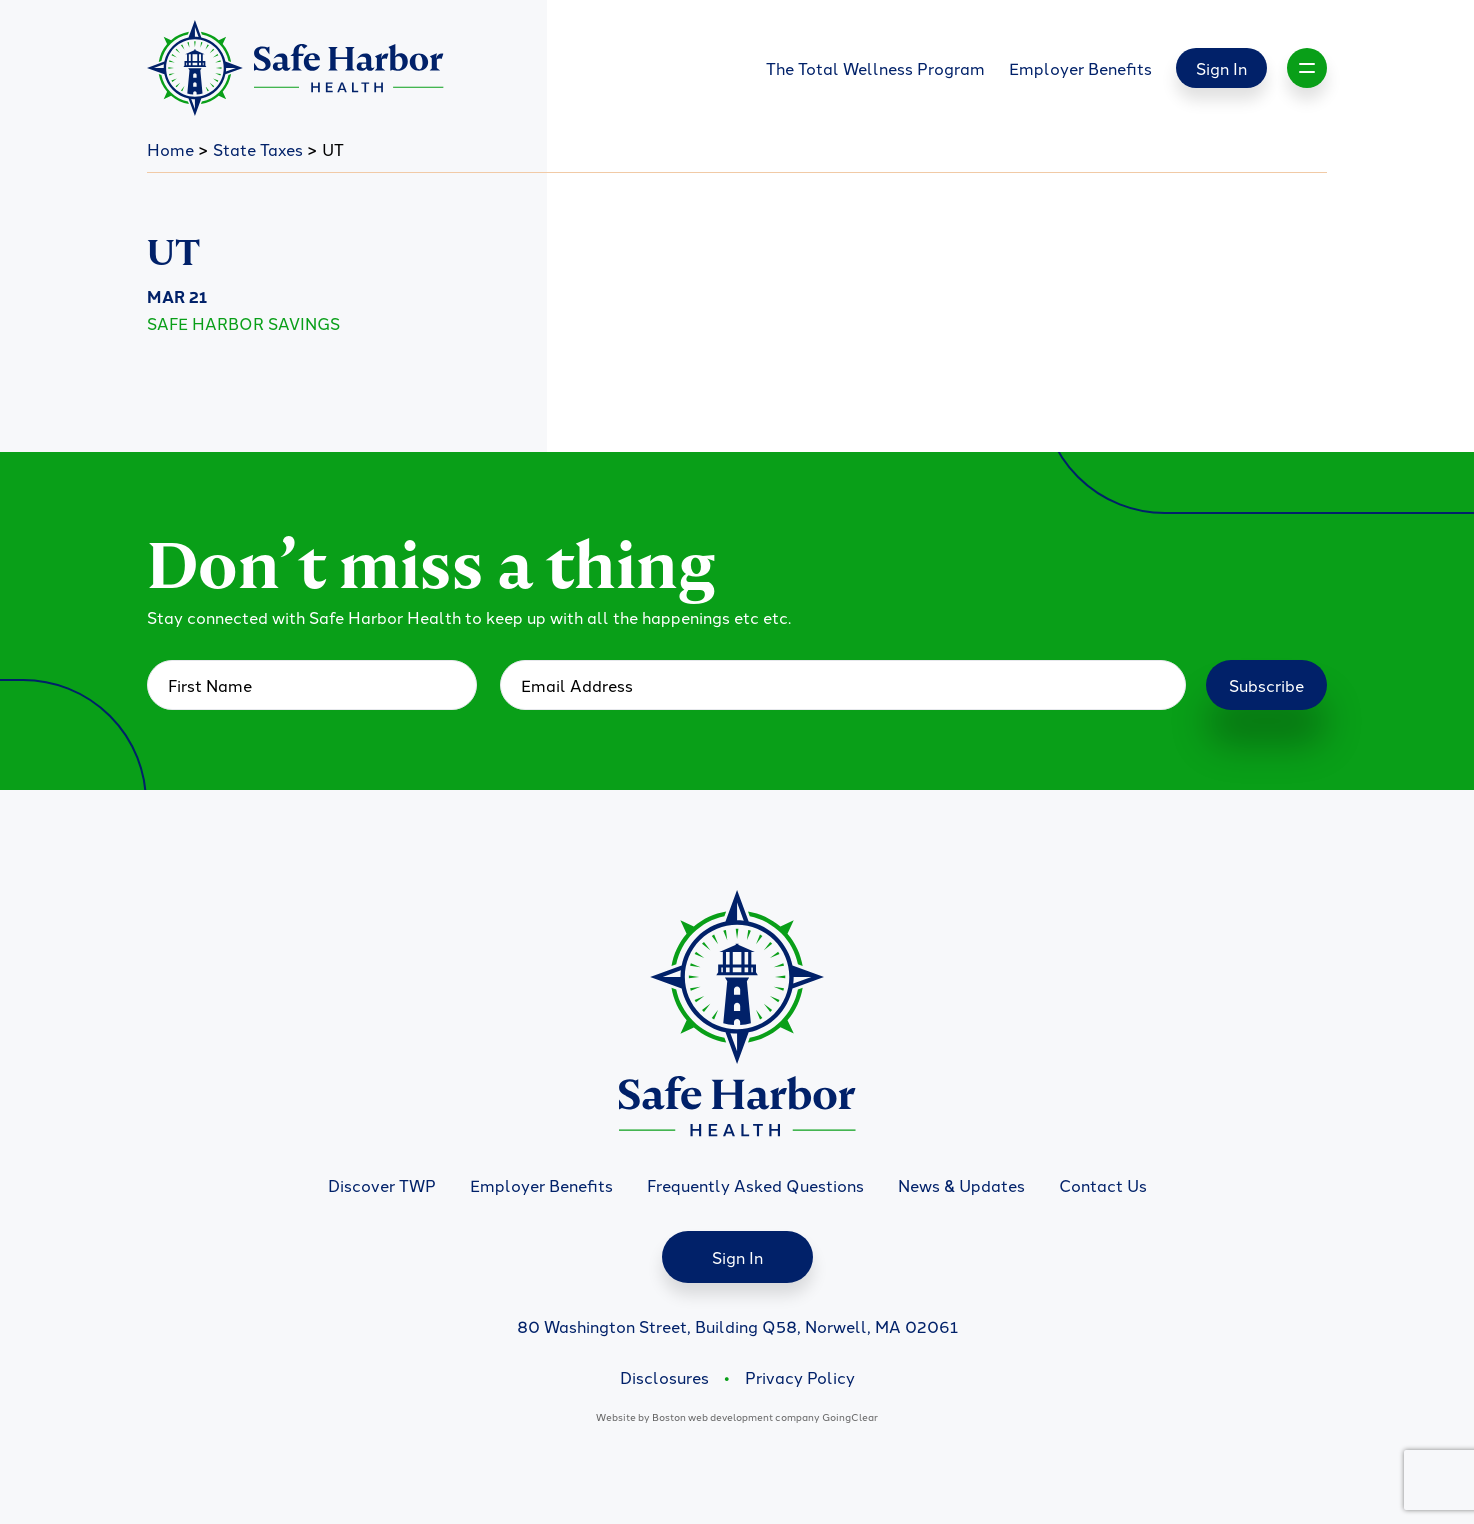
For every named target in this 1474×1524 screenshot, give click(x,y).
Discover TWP (382, 1185)
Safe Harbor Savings (243, 323)
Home (170, 149)
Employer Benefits (1080, 68)
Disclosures (664, 1377)
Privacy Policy (800, 1377)
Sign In (1221, 68)
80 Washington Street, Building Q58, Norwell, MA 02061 (737, 1326)
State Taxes (258, 149)
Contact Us (1103, 1185)
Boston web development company (736, 1416)
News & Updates (961, 1185)
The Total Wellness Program (875, 68)
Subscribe (1266, 685)
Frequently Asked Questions (755, 1185)
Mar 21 (177, 296)
